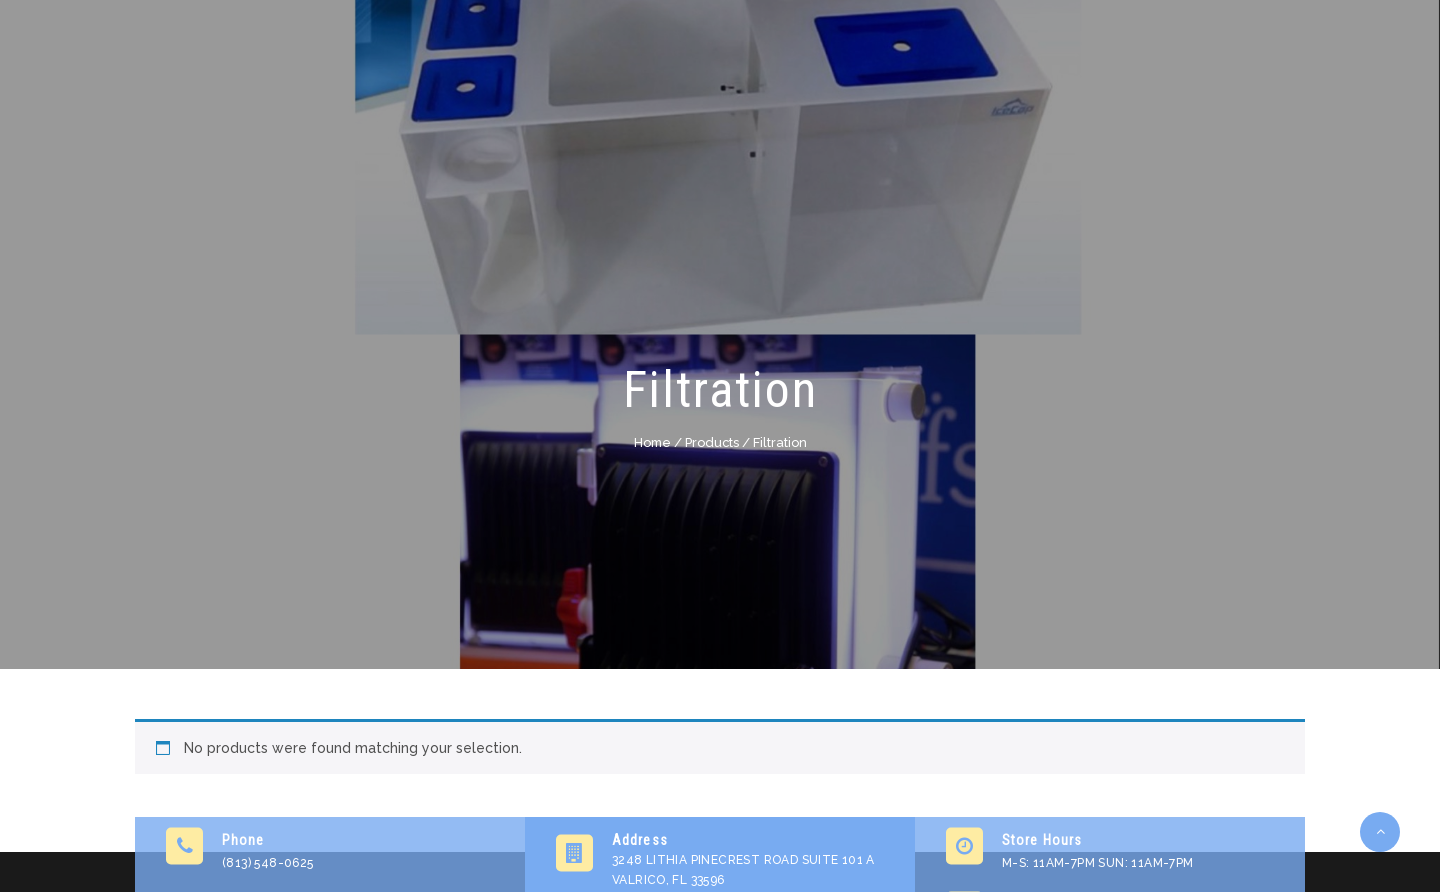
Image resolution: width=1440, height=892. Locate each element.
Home (652, 442)
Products (712, 442)
